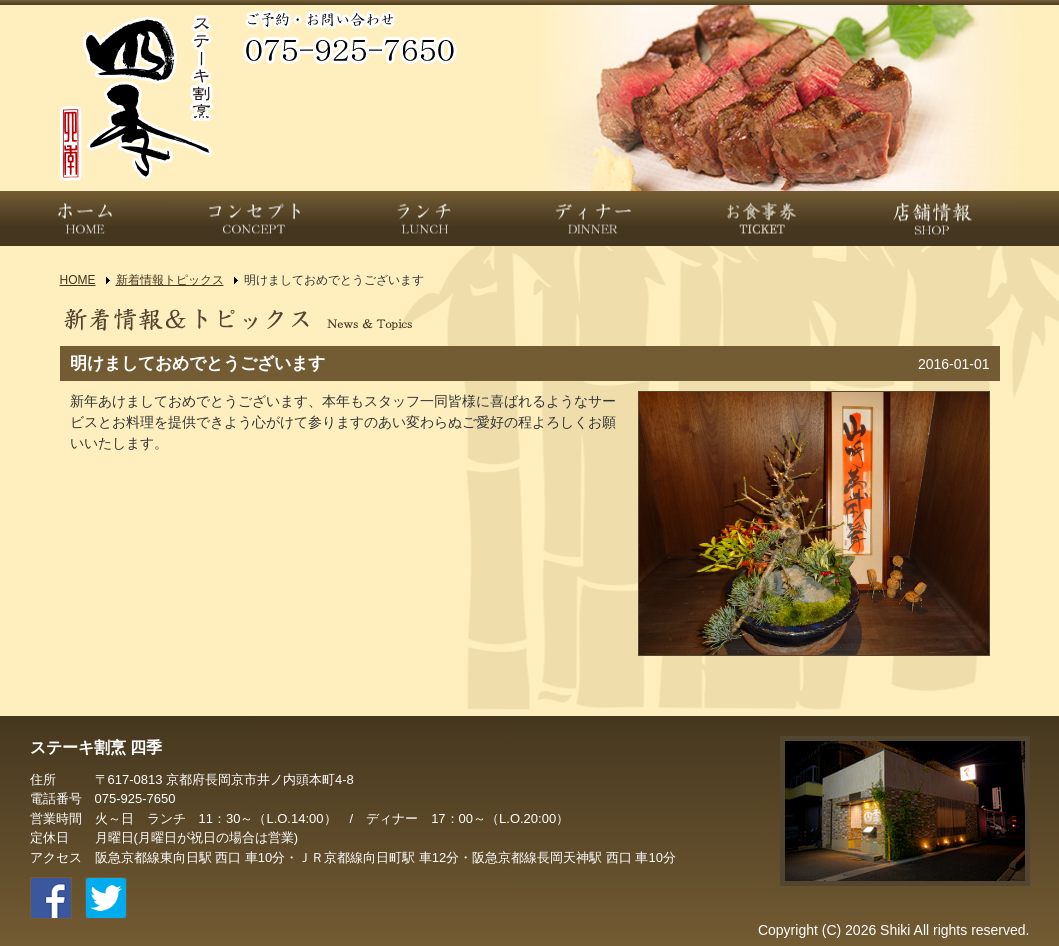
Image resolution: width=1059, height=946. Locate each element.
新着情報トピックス (170, 280)
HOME (78, 280)
